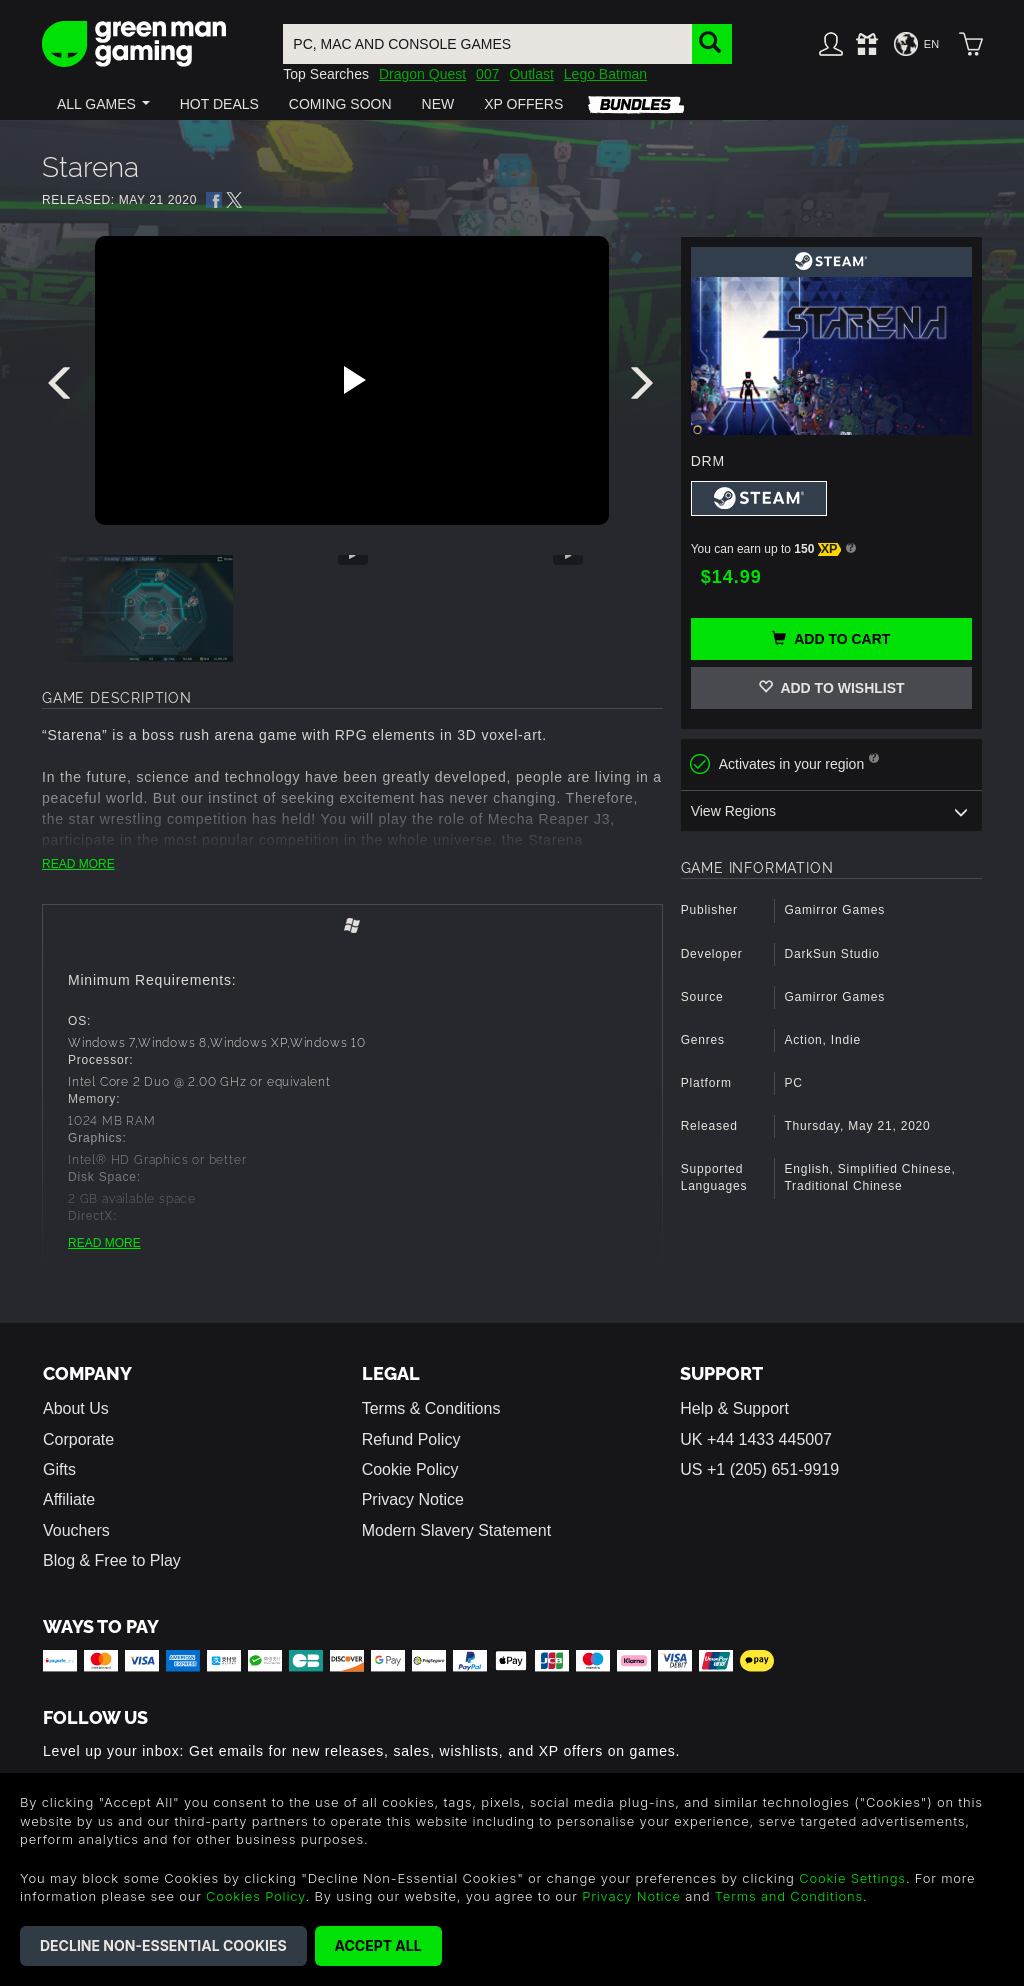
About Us (76, 1408)
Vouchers (76, 1530)
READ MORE (78, 864)
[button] (103, 104)
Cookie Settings (852, 1878)
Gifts (59, 1469)
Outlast (531, 74)
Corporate (78, 1439)
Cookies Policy (255, 1896)
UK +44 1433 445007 (756, 1439)
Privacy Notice (413, 1499)
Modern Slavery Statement (456, 1530)
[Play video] (352, 380)
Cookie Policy (410, 1469)
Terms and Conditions (789, 1896)
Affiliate (69, 1499)
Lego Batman (605, 74)
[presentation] (63, 388)
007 (487, 74)
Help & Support (734, 1408)
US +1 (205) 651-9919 (759, 1469)
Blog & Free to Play (112, 1560)
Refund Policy (411, 1439)
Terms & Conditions (431, 1408)
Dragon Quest (422, 74)
